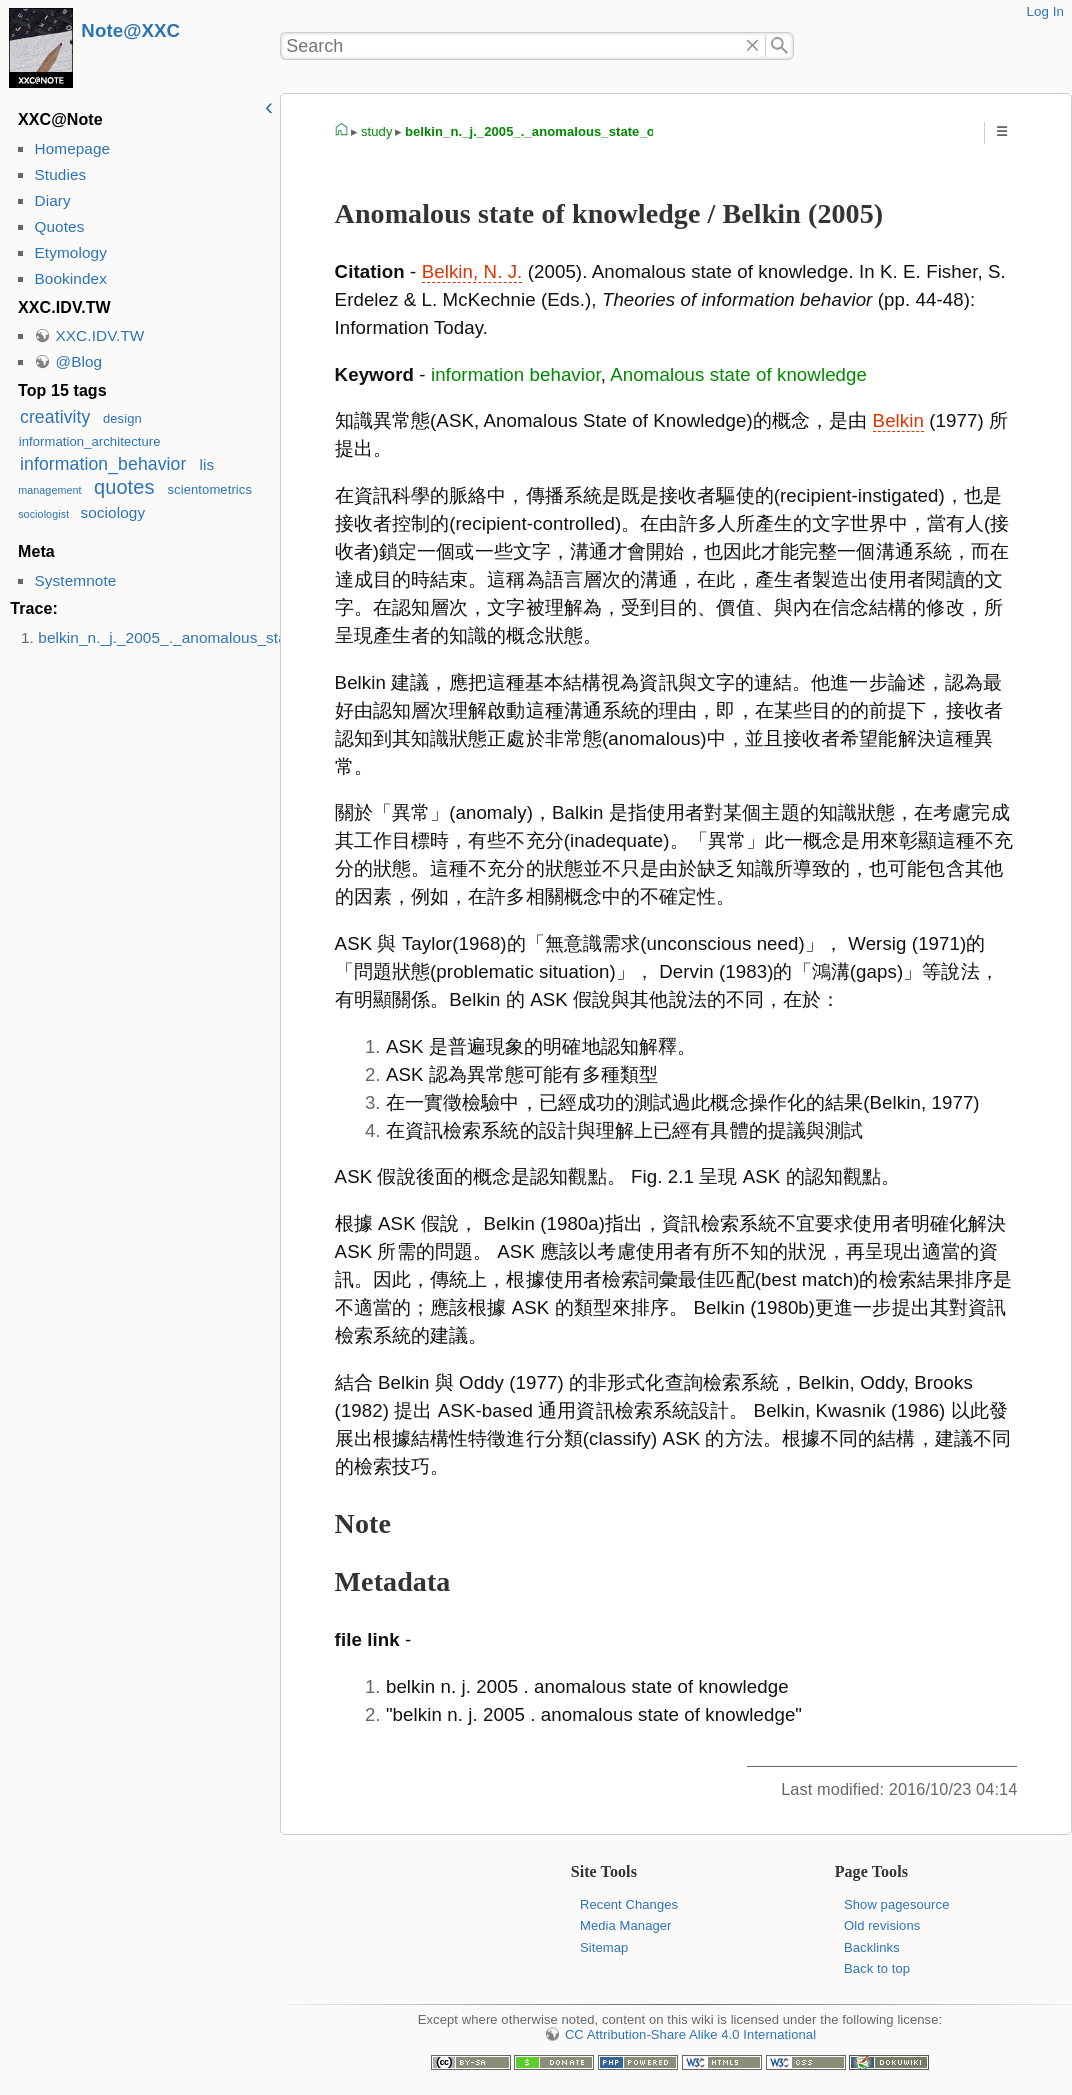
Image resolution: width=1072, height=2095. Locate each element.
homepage (342, 132)
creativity (55, 417)
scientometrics (210, 489)
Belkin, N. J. (472, 271)
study (377, 131)
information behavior (516, 374)
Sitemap (604, 1947)
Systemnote (75, 580)
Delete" (753, 46)
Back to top (877, 1968)
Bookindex (70, 278)
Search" (779, 46)
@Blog (78, 361)
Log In (1045, 11)
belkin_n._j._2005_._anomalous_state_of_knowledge (221, 637)
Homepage (72, 148)
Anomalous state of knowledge (738, 374)
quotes (124, 487)
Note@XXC (130, 30)
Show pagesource (896, 1904)
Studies (60, 174)
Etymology (70, 252)
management (50, 490)
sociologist (43, 514)
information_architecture (90, 441)
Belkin (898, 420)
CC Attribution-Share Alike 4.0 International (690, 2034)
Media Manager (626, 1925)
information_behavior (103, 464)
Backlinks (872, 1947)
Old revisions (882, 1925)
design (122, 418)
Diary (52, 200)
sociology (112, 512)
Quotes (59, 226)
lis (207, 464)
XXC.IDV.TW (99, 335)
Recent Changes (629, 1904)
